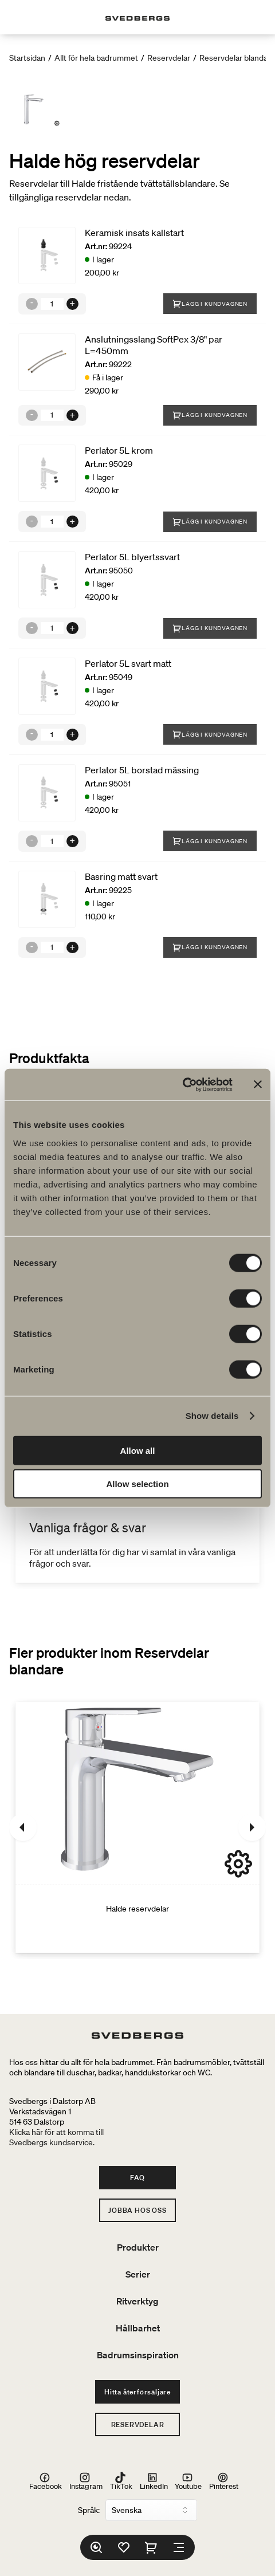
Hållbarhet (138, 2328)
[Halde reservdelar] (137, 1827)
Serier (137, 2274)
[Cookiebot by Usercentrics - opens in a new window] (182, 1084)
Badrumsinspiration (138, 2355)
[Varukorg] (151, 2547)
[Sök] (96, 2547)
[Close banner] (258, 1084)
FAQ (137, 2177)
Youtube (188, 2481)
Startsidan (27, 58)
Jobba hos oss (137, 2210)
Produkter (138, 2247)
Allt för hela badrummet (96, 58)
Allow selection (137, 1484)
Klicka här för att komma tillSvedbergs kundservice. (56, 2137)
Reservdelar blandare (237, 58)
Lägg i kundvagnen (209, 303)
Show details (212, 1416)
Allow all (137, 1450)
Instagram (86, 2481)
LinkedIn (154, 2481)
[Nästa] (252, 1827)
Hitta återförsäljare (137, 2392)
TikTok (121, 2481)
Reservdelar (168, 58)
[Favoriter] (124, 2547)
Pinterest (223, 2481)
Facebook (45, 2481)
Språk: (89, 2510)
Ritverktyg (137, 2301)
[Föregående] (23, 1827)
